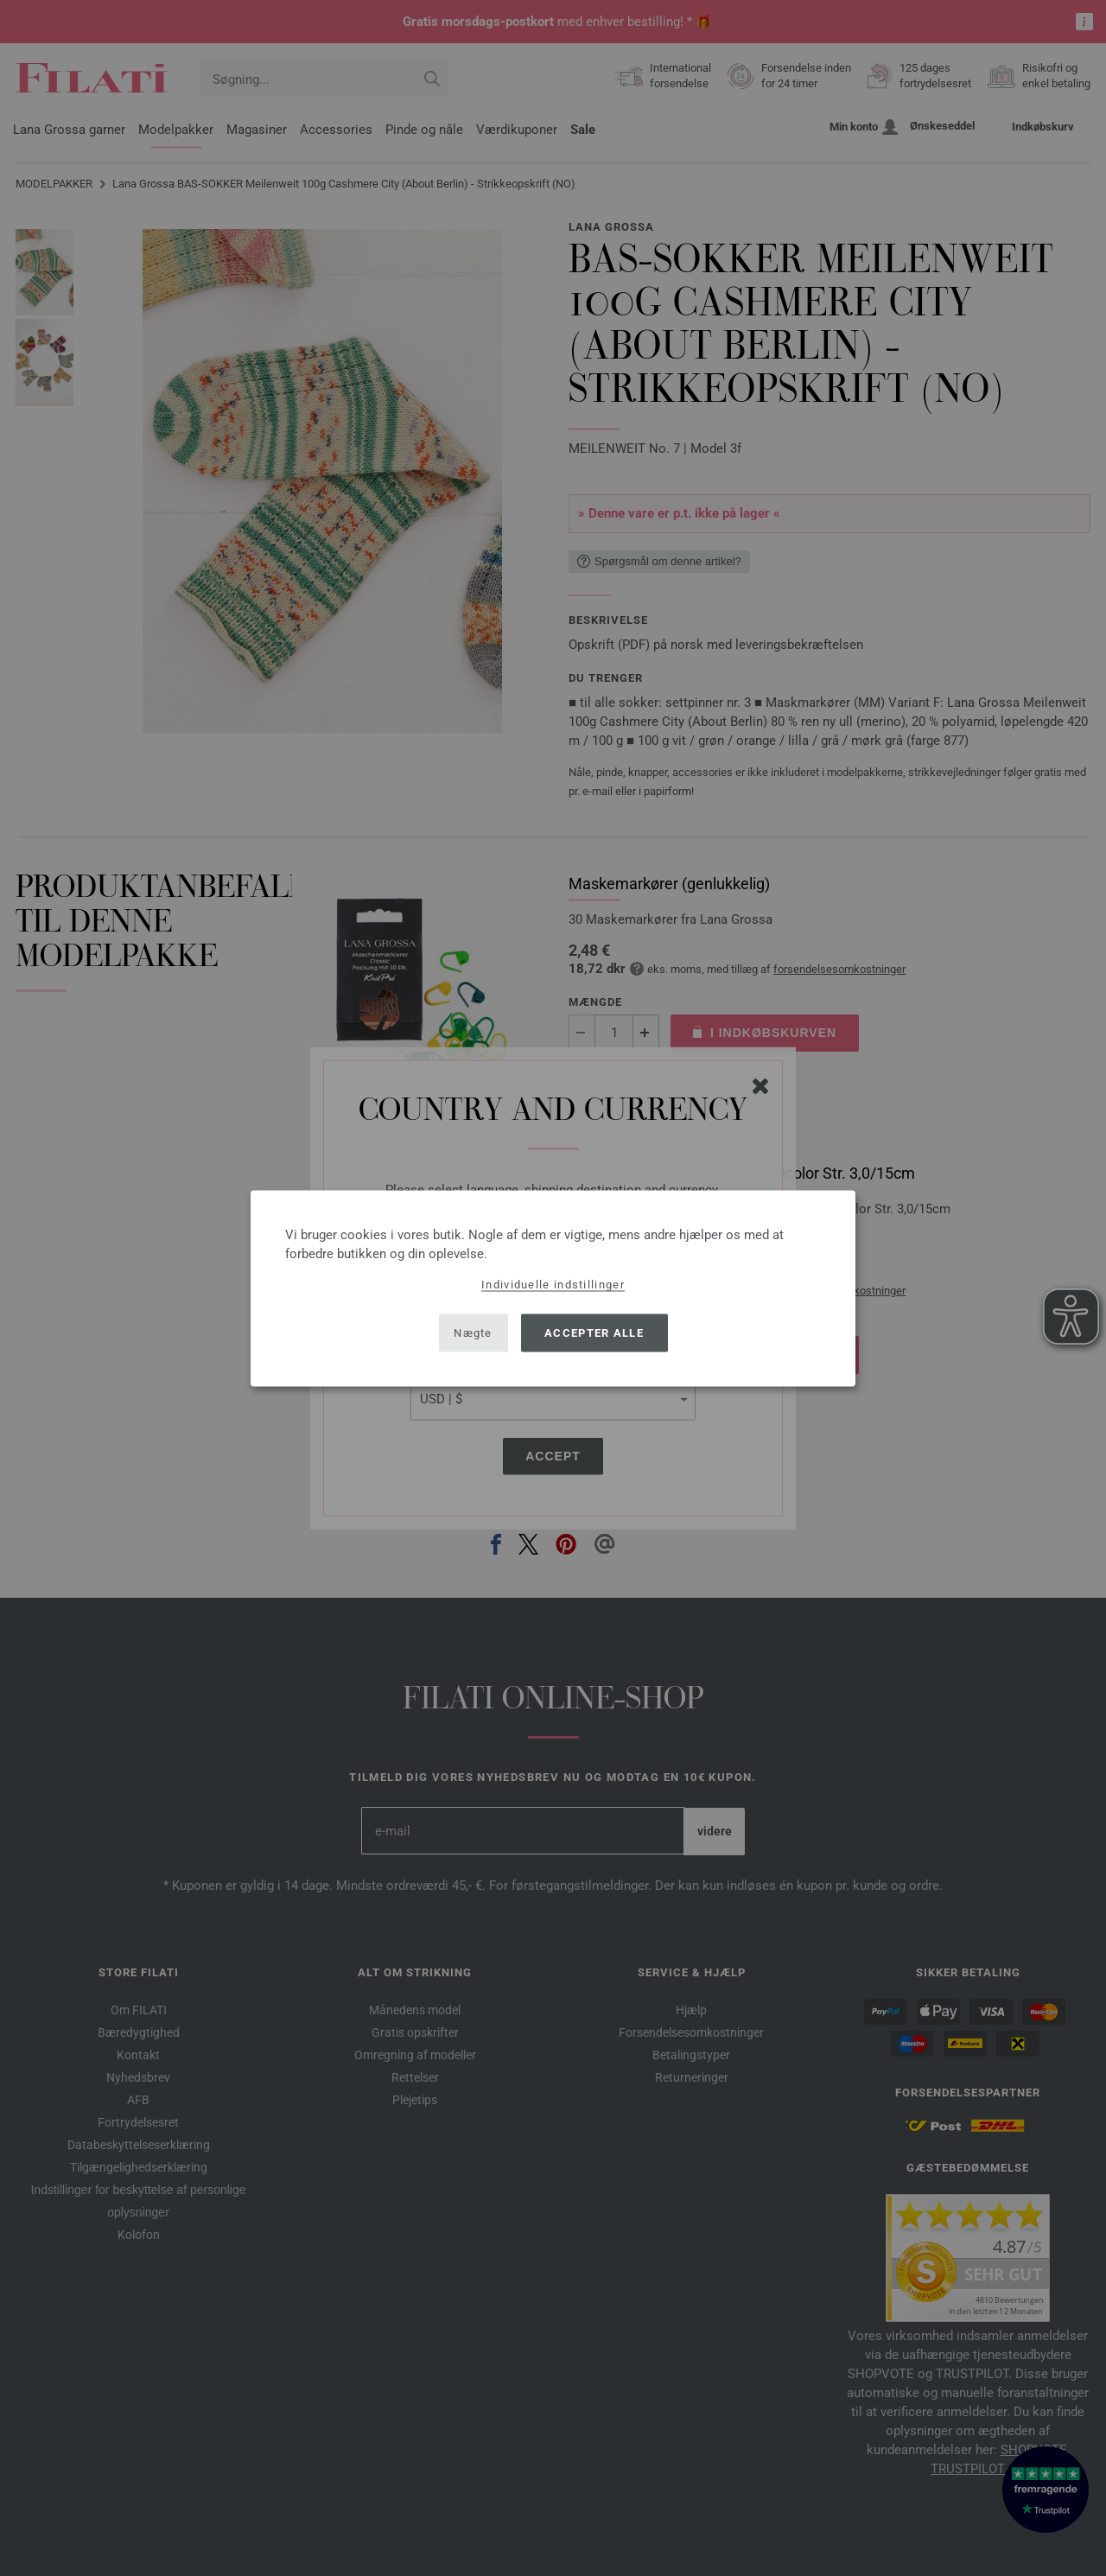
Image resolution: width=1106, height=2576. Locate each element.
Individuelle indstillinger (553, 1283)
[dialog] (553, 1288)
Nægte (473, 1332)
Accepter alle (594, 1332)
